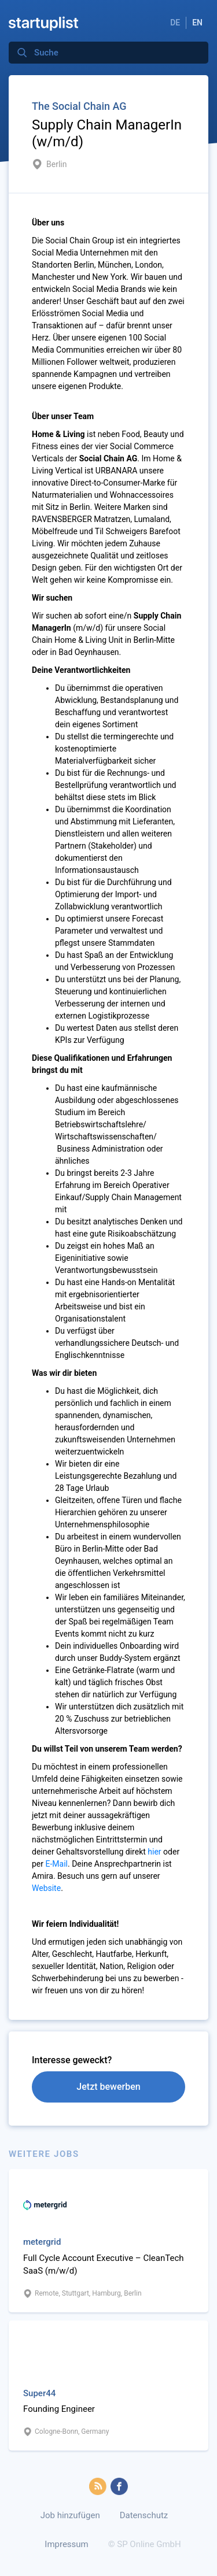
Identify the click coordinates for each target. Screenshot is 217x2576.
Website (46, 1888)
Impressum (66, 2544)
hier (154, 1851)
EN (197, 22)
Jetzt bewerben (108, 2086)
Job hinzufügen (70, 2515)
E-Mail (57, 1863)
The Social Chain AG (79, 106)
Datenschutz (144, 2515)
